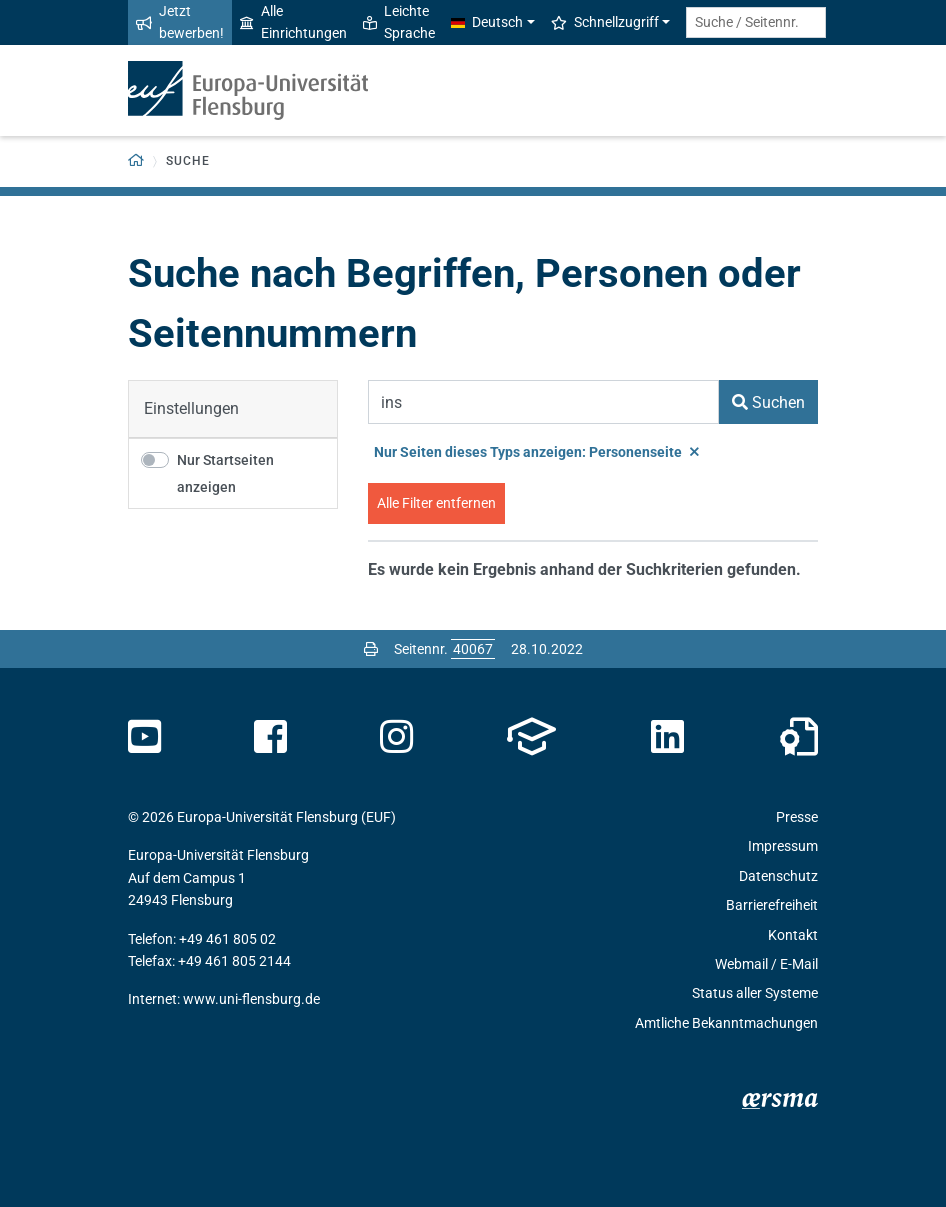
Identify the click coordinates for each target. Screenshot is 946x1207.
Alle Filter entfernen (436, 503)
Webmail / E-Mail (766, 964)
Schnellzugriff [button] (605, 22)
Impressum (783, 846)
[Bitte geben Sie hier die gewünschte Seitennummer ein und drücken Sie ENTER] (473, 649)
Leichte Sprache (399, 22)
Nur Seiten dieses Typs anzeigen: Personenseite (536, 452)
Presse (797, 817)
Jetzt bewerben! (180, 22)
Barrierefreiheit (772, 905)
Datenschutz (778, 876)
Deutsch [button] (487, 22)
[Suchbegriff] (543, 402)
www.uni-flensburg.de (251, 999)
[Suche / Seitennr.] (756, 22)
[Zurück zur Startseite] (136, 161)
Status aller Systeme (755, 993)
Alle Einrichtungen (293, 22)
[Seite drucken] (371, 649)
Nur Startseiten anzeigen (225, 473)
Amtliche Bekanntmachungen (726, 1023)
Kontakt (793, 935)
